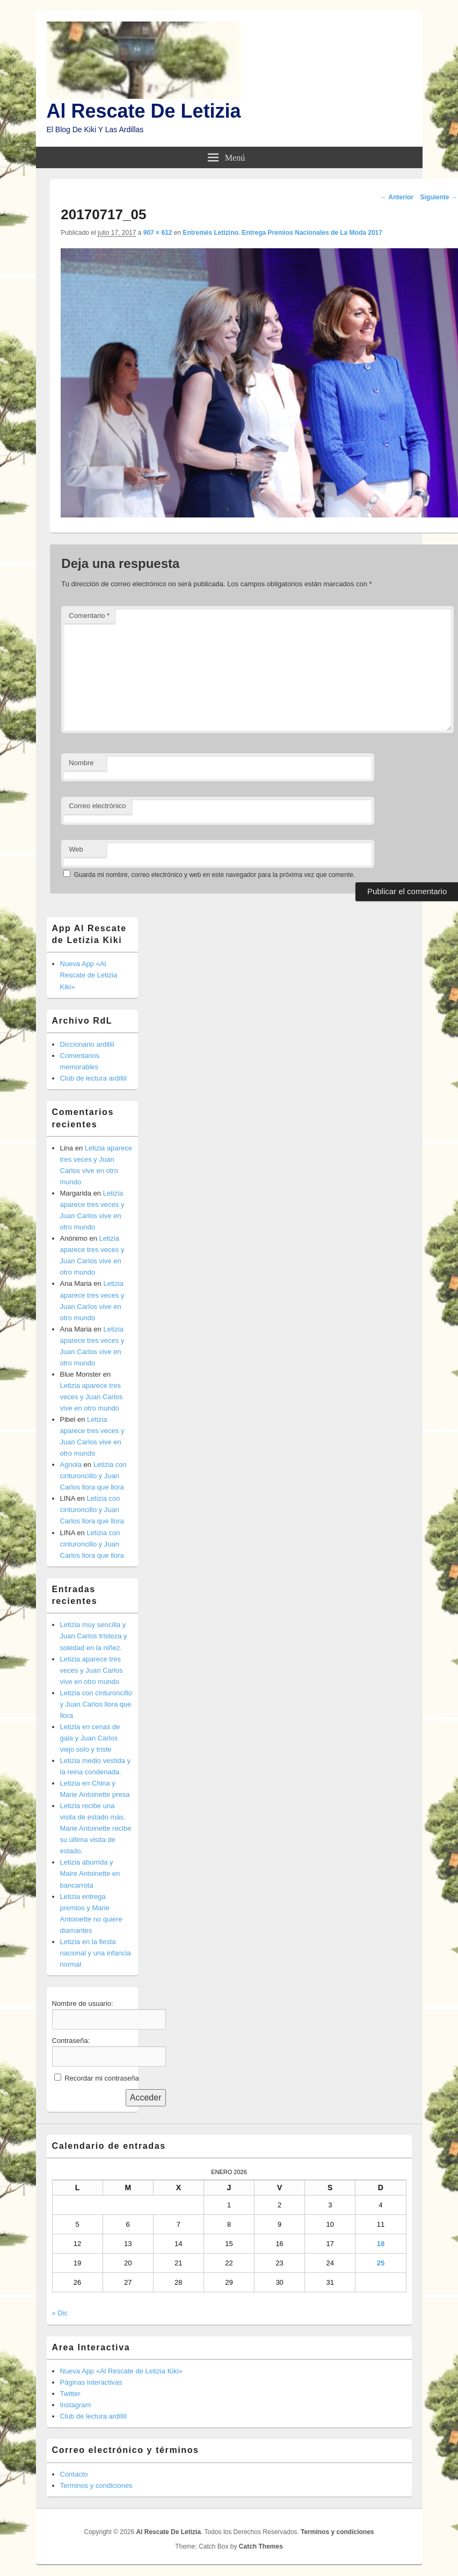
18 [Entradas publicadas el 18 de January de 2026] (380, 2244)
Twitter (70, 2394)
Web (76, 849)
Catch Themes (261, 2546)
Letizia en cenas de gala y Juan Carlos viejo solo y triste (90, 1738)
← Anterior (396, 197)
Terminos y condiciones (96, 2485)
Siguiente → (438, 197)
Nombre (81, 763)
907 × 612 (157, 232)
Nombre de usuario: (82, 2003)
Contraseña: (71, 2041)
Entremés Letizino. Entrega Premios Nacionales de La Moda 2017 (282, 232)
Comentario (89, 615)
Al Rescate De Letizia (144, 111)
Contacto (74, 2474)
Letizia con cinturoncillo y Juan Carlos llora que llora (93, 1475)
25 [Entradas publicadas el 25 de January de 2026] (380, 2263)
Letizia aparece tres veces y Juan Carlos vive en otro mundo (91, 1396)
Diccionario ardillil (87, 1044)
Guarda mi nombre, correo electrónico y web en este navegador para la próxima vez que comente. (214, 875)
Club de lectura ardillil (93, 1078)
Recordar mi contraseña (101, 2078)
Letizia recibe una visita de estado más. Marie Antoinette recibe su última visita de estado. (96, 1828)
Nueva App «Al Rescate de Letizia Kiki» (89, 975)
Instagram (75, 2405)
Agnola (71, 1464)
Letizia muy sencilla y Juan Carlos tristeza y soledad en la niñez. (93, 1636)
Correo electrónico (97, 806)
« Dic (60, 2313)
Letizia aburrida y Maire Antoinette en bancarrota (90, 1873)
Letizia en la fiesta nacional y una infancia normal (95, 1953)
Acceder (146, 2097)
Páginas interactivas (91, 2382)
